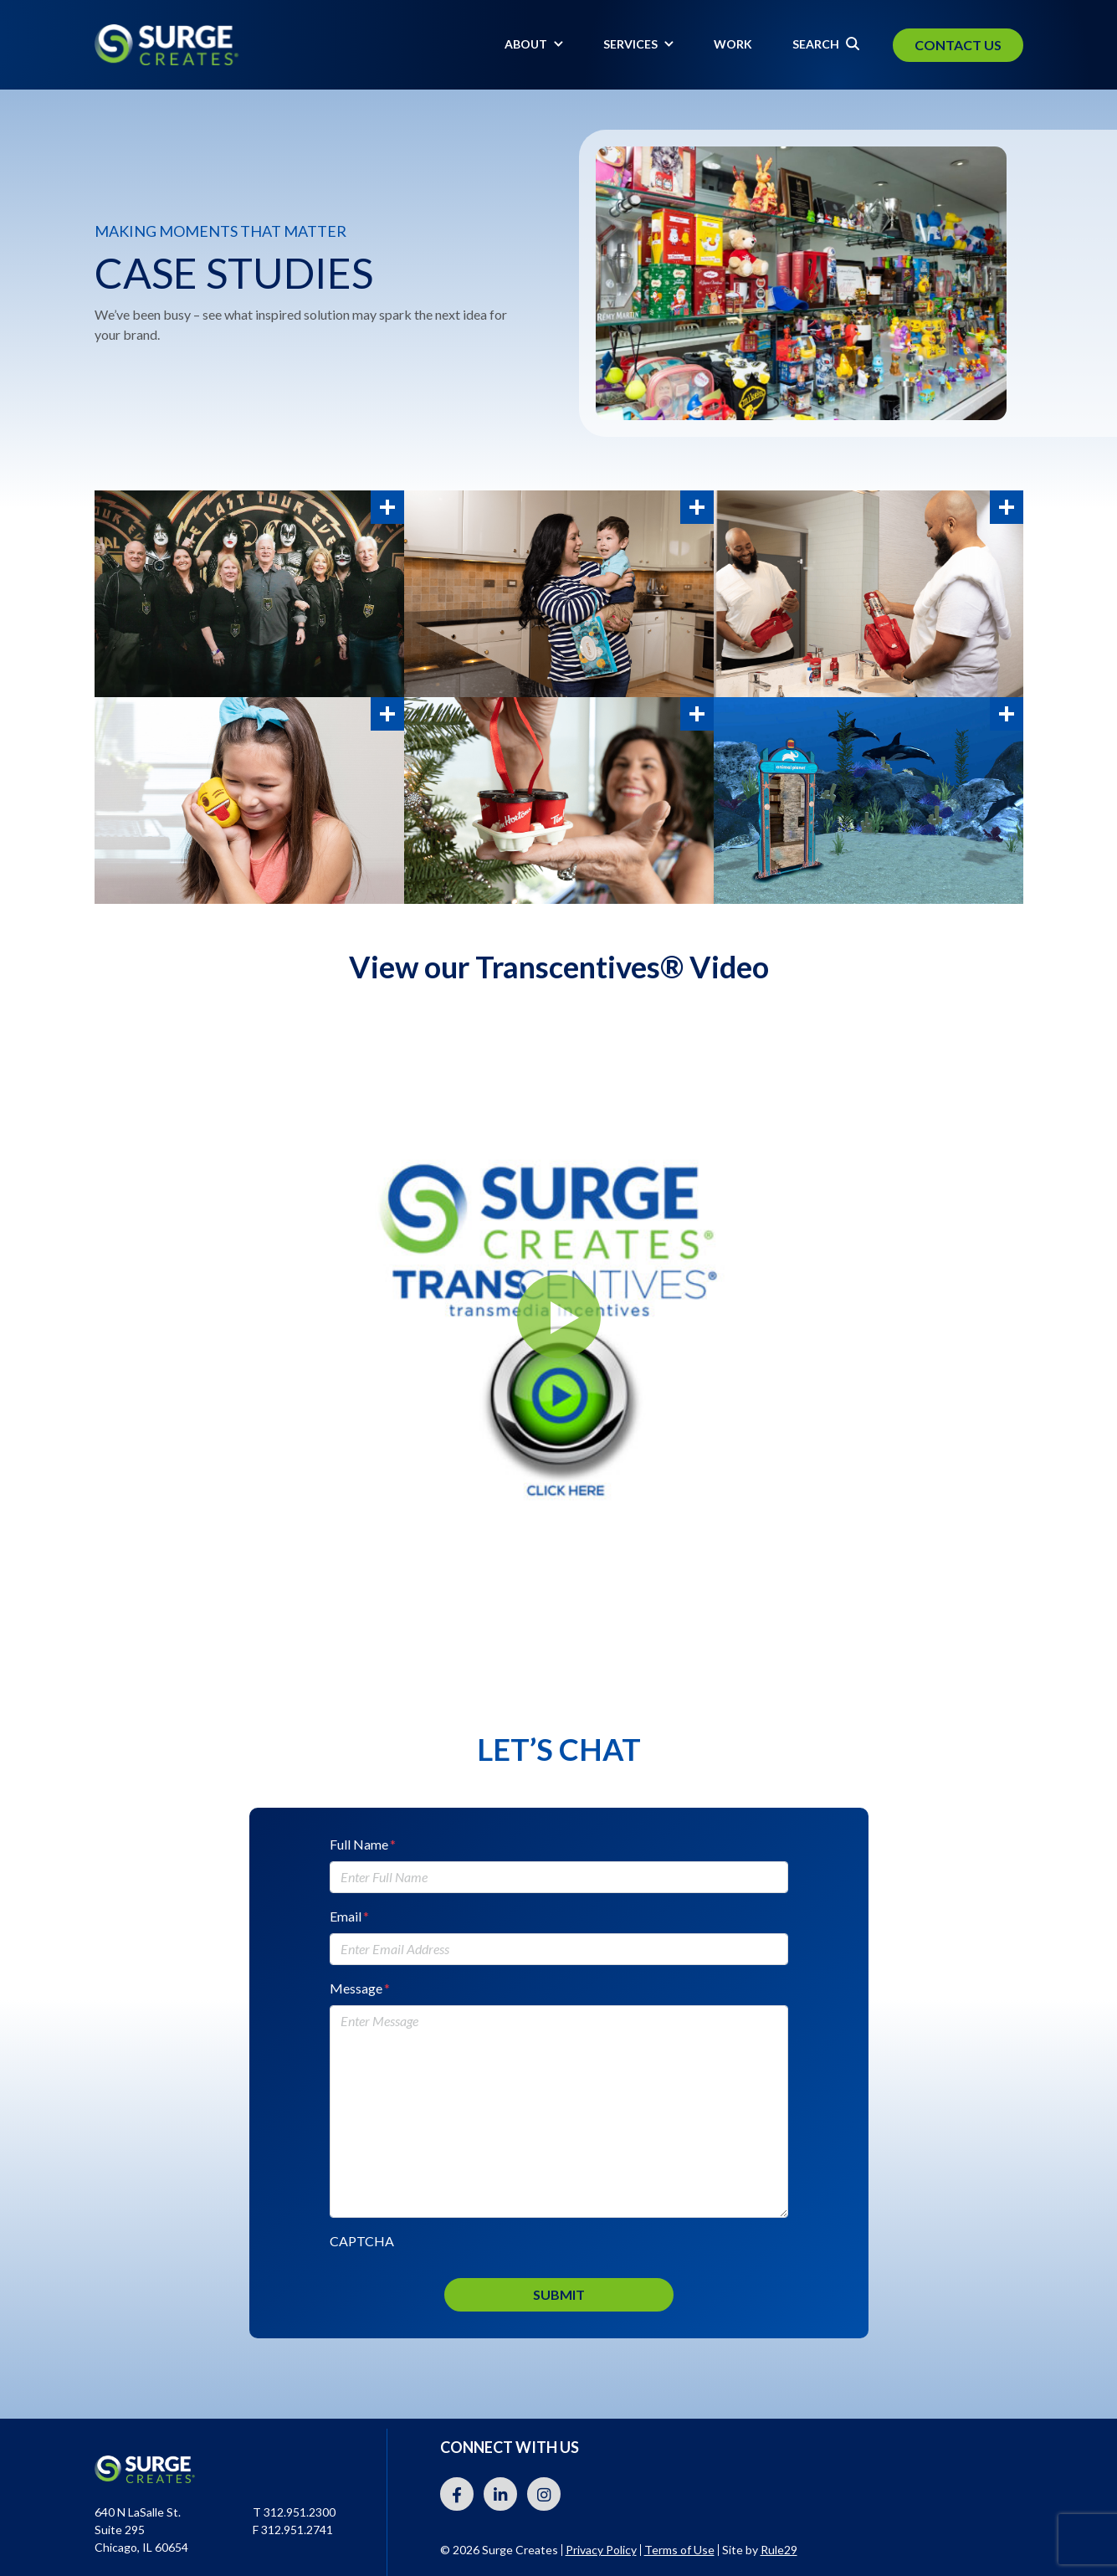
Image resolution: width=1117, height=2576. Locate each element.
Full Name (363, 1844)
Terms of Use (679, 2550)
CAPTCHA (362, 2241)
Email (349, 1916)
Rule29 (779, 2550)
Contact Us (958, 45)
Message (360, 1988)
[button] (559, 1316)
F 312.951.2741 (293, 2529)
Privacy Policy (601, 2550)
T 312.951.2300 (294, 2512)
